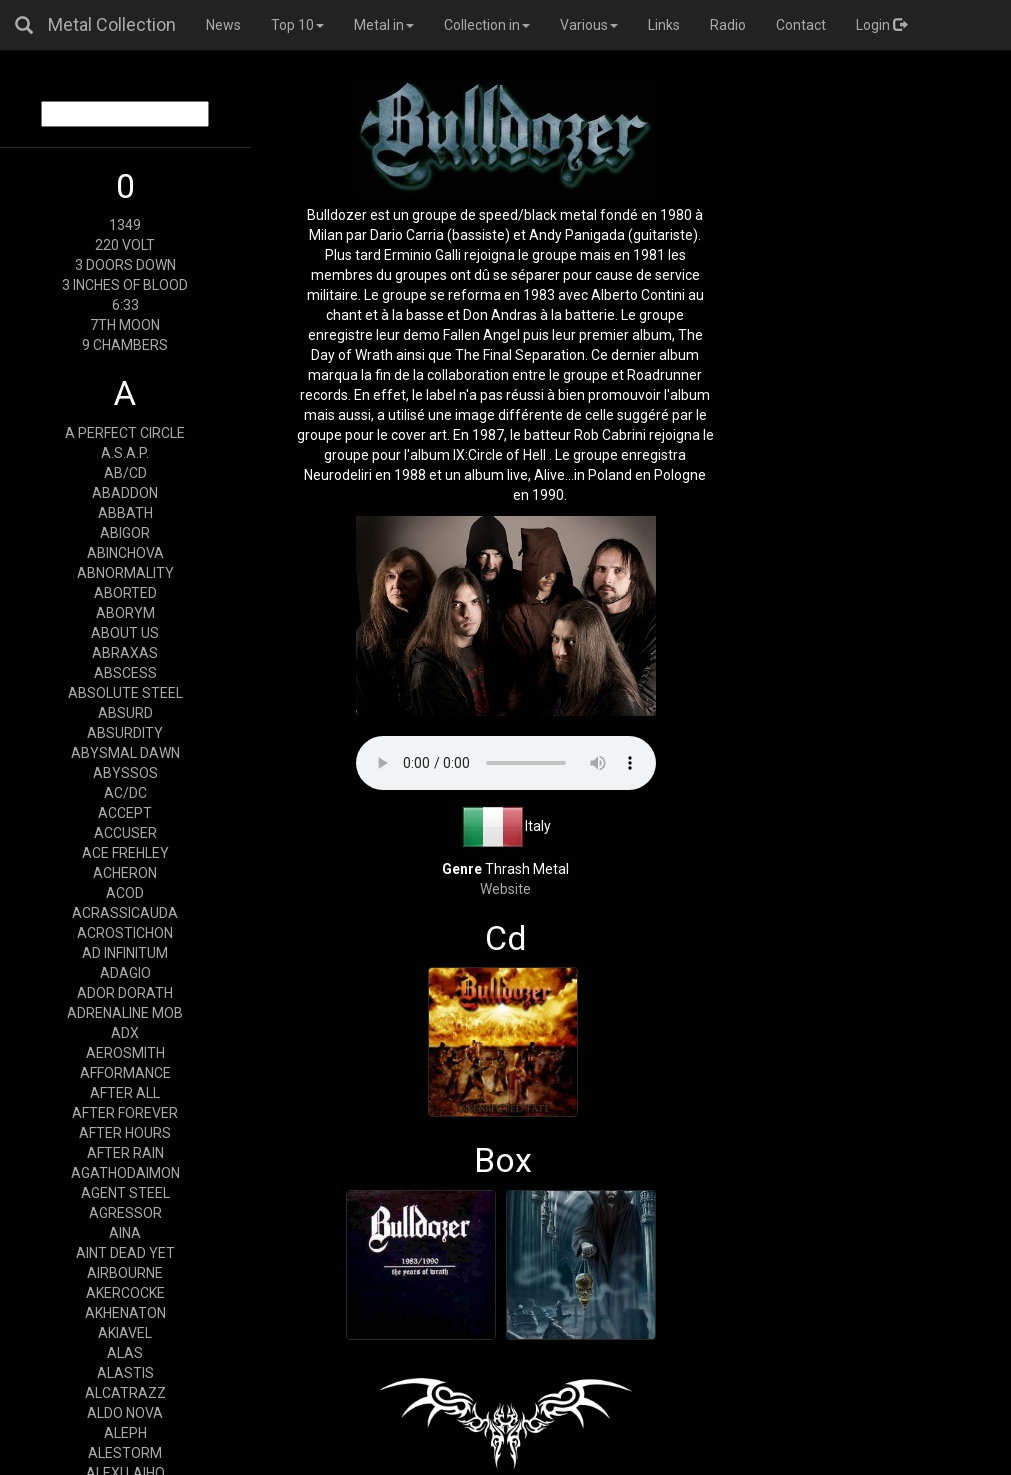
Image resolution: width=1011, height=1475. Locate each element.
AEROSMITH (125, 1053)
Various (589, 25)
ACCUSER (125, 833)
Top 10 (297, 25)
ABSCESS (125, 673)
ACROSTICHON (125, 933)
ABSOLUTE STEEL (125, 693)
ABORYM (125, 613)
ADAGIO (125, 973)
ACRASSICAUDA (125, 913)
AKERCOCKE (125, 1293)
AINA (125, 1233)
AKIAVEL (125, 1333)
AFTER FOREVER (125, 1113)
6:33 (125, 305)
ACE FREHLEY (125, 853)
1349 (125, 225)
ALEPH (125, 1433)
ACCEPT (125, 813)
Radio (728, 25)
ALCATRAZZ (125, 1393)
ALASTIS (125, 1373)
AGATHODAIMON (125, 1173)
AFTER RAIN (125, 1153)
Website (505, 889)
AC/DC (125, 793)
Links (664, 25)
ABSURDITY (125, 733)
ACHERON (125, 873)
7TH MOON (125, 325)
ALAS (125, 1353)
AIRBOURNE (125, 1273)
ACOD (125, 893)
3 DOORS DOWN (125, 265)
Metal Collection (112, 24)
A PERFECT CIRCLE (125, 433)
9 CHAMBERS (125, 345)
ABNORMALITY (125, 573)
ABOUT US (125, 633)
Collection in (487, 25)
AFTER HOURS (125, 1133)
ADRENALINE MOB (125, 1013)
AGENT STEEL (125, 1193)
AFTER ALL (125, 1093)
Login (881, 25)
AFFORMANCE (125, 1073)
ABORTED (125, 593)
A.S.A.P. (125, 453)
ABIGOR (125, 533)
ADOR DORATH (125, 993)
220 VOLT (125, 245)
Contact (801, 25)
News (223, 25)
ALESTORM (125, 1453)
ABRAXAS (125, 653)
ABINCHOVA (125, 553)
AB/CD (125, 473)
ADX (125, 1033)
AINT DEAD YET (125, 1253)
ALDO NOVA (125, 1413)
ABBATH (125, 513)
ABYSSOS (125, 773)
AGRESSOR (125, 1213)
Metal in (384, 25)
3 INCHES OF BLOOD (125, 285)
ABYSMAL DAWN (125, 753)
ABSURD (125, 713)
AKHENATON (125, 1313)
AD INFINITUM (125, 953)
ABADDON (125, 493)
